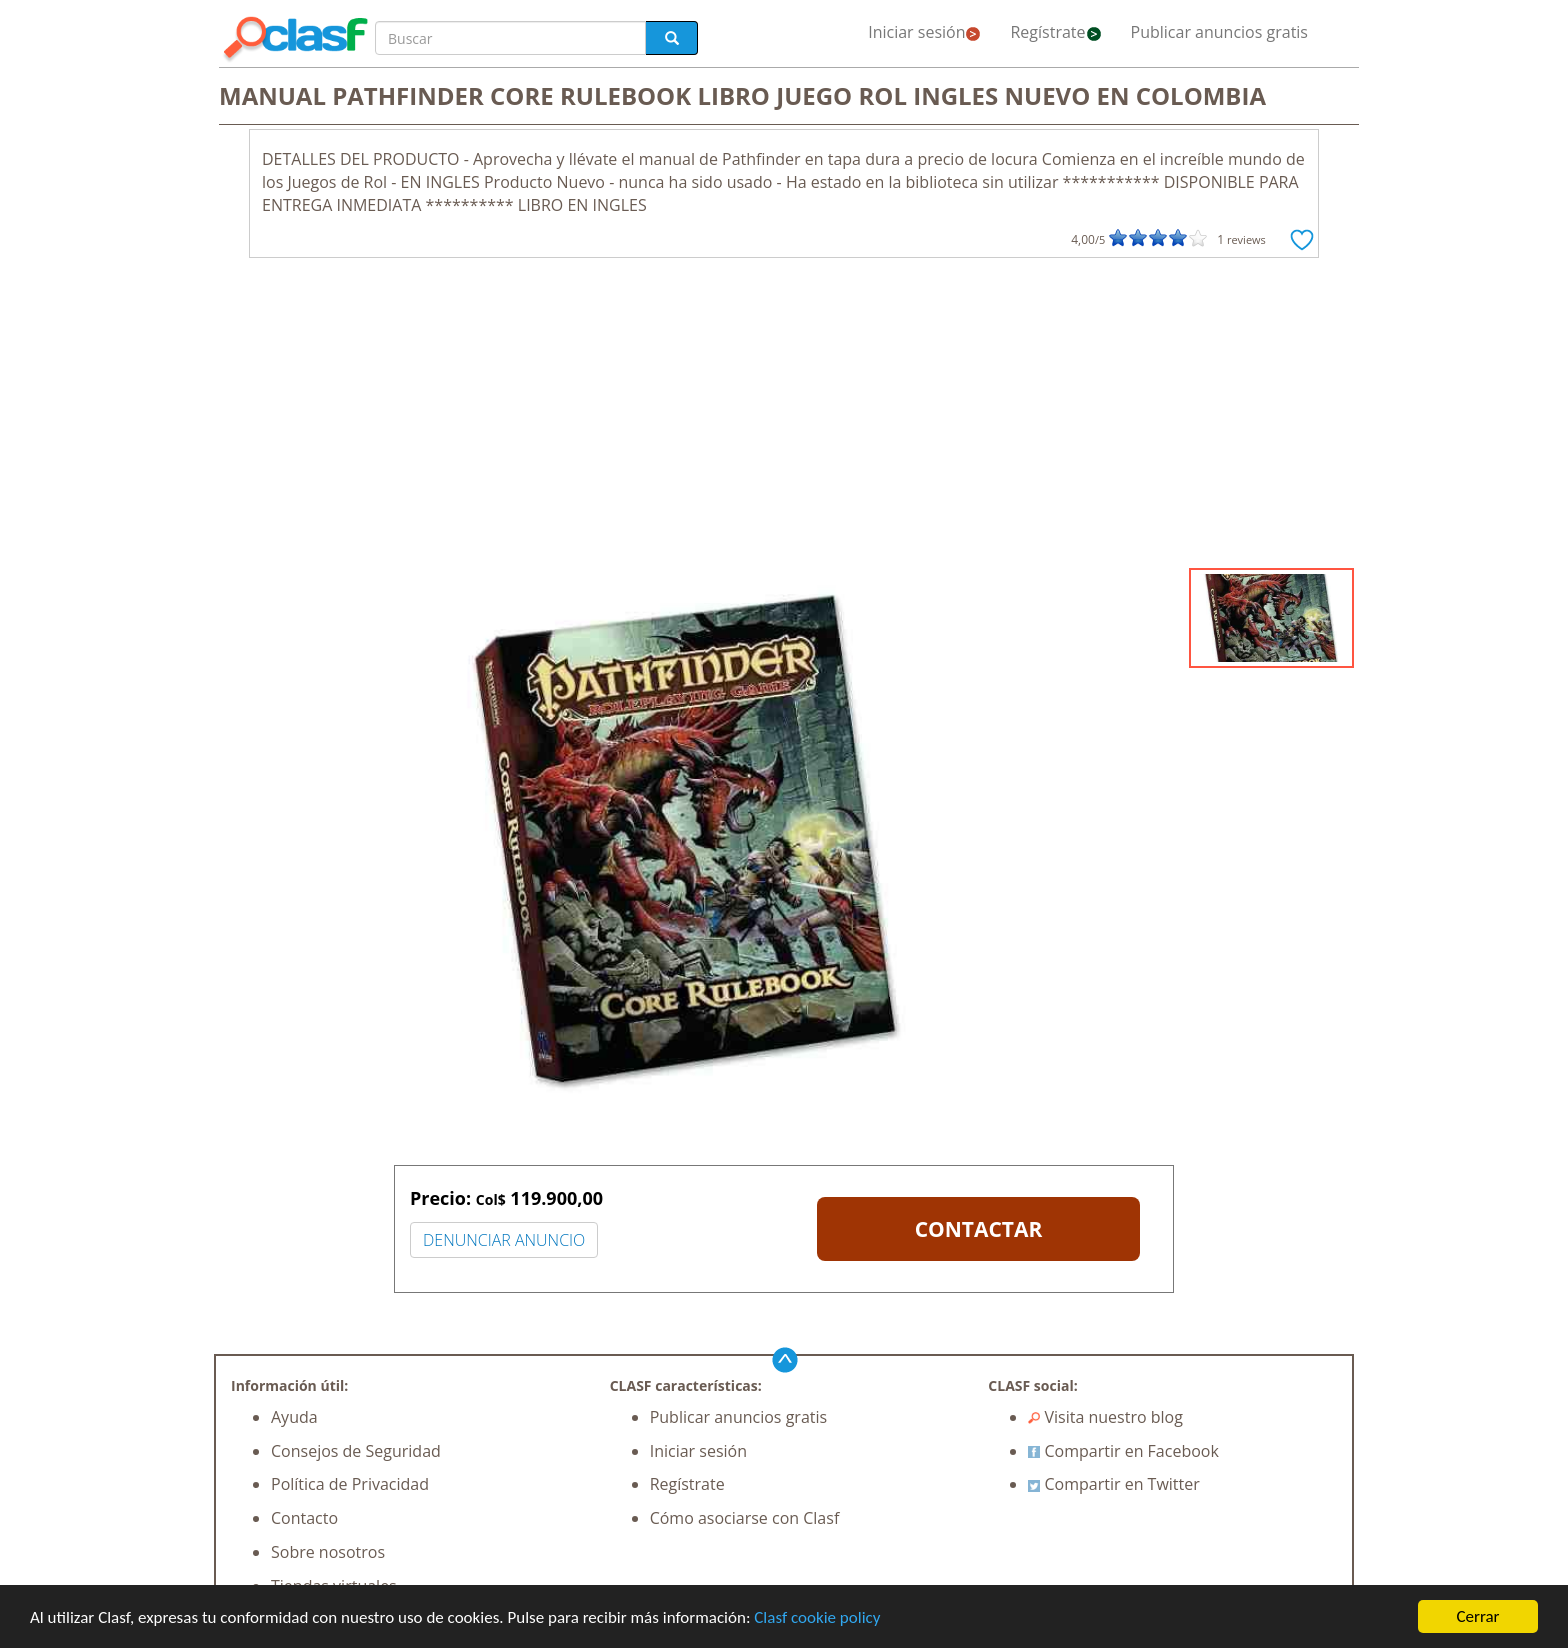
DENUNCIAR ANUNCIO (504, 1240)
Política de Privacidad (350, 1484)
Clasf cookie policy (817, 1617)
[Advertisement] (784, 418)
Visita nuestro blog (1105, 1417)
